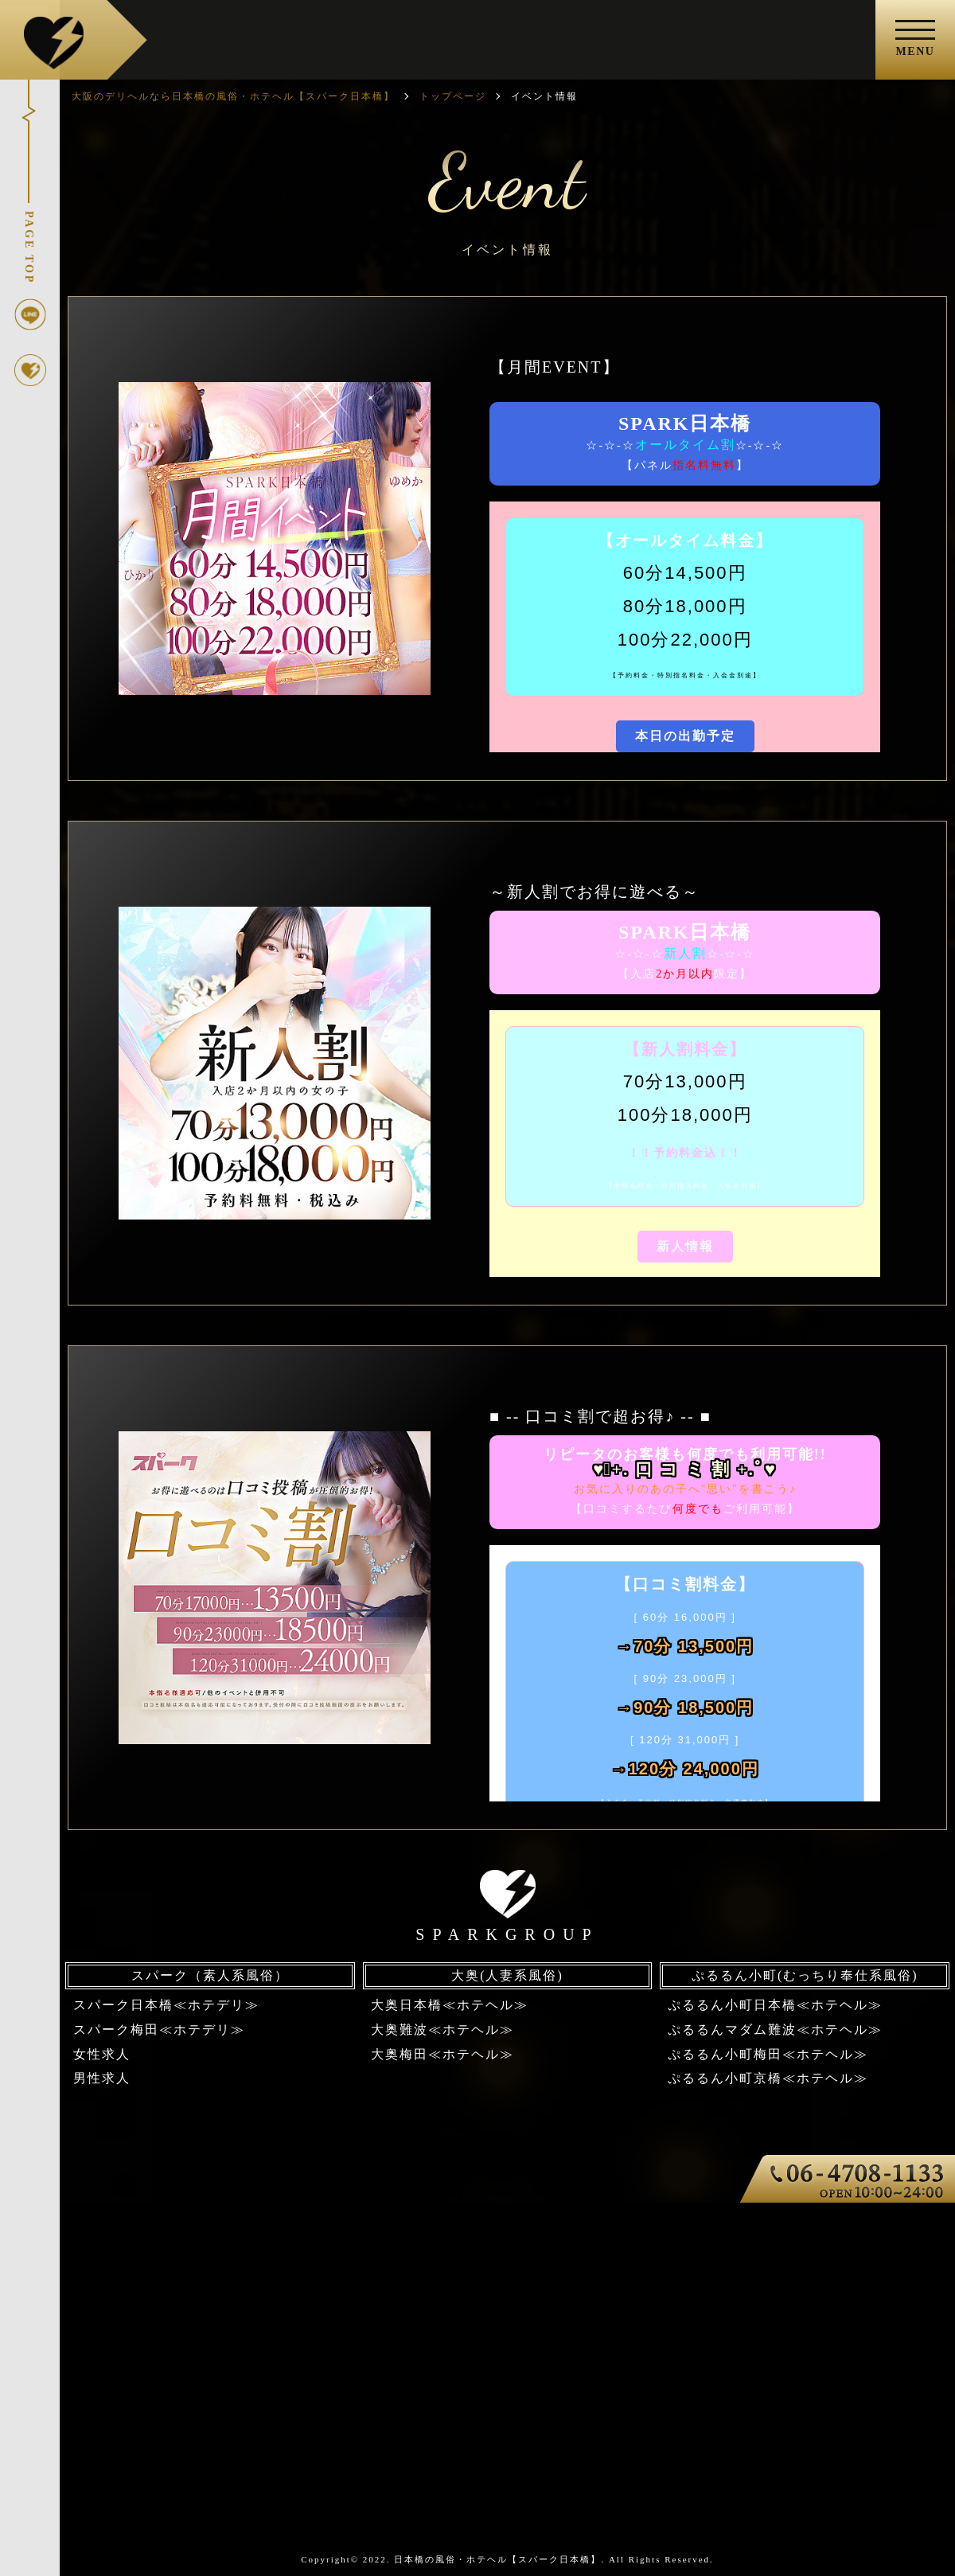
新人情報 (685, 1246)
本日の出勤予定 (685, 736)
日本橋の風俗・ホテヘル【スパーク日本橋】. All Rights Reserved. (553, 2559)
